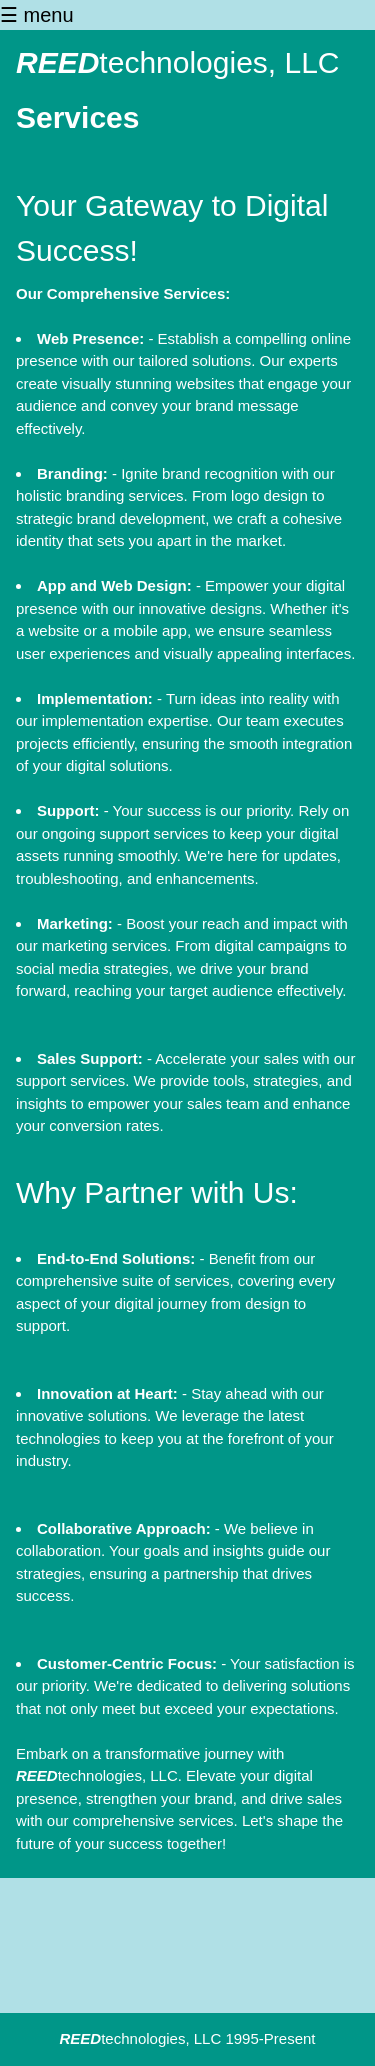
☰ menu (37, 15)
